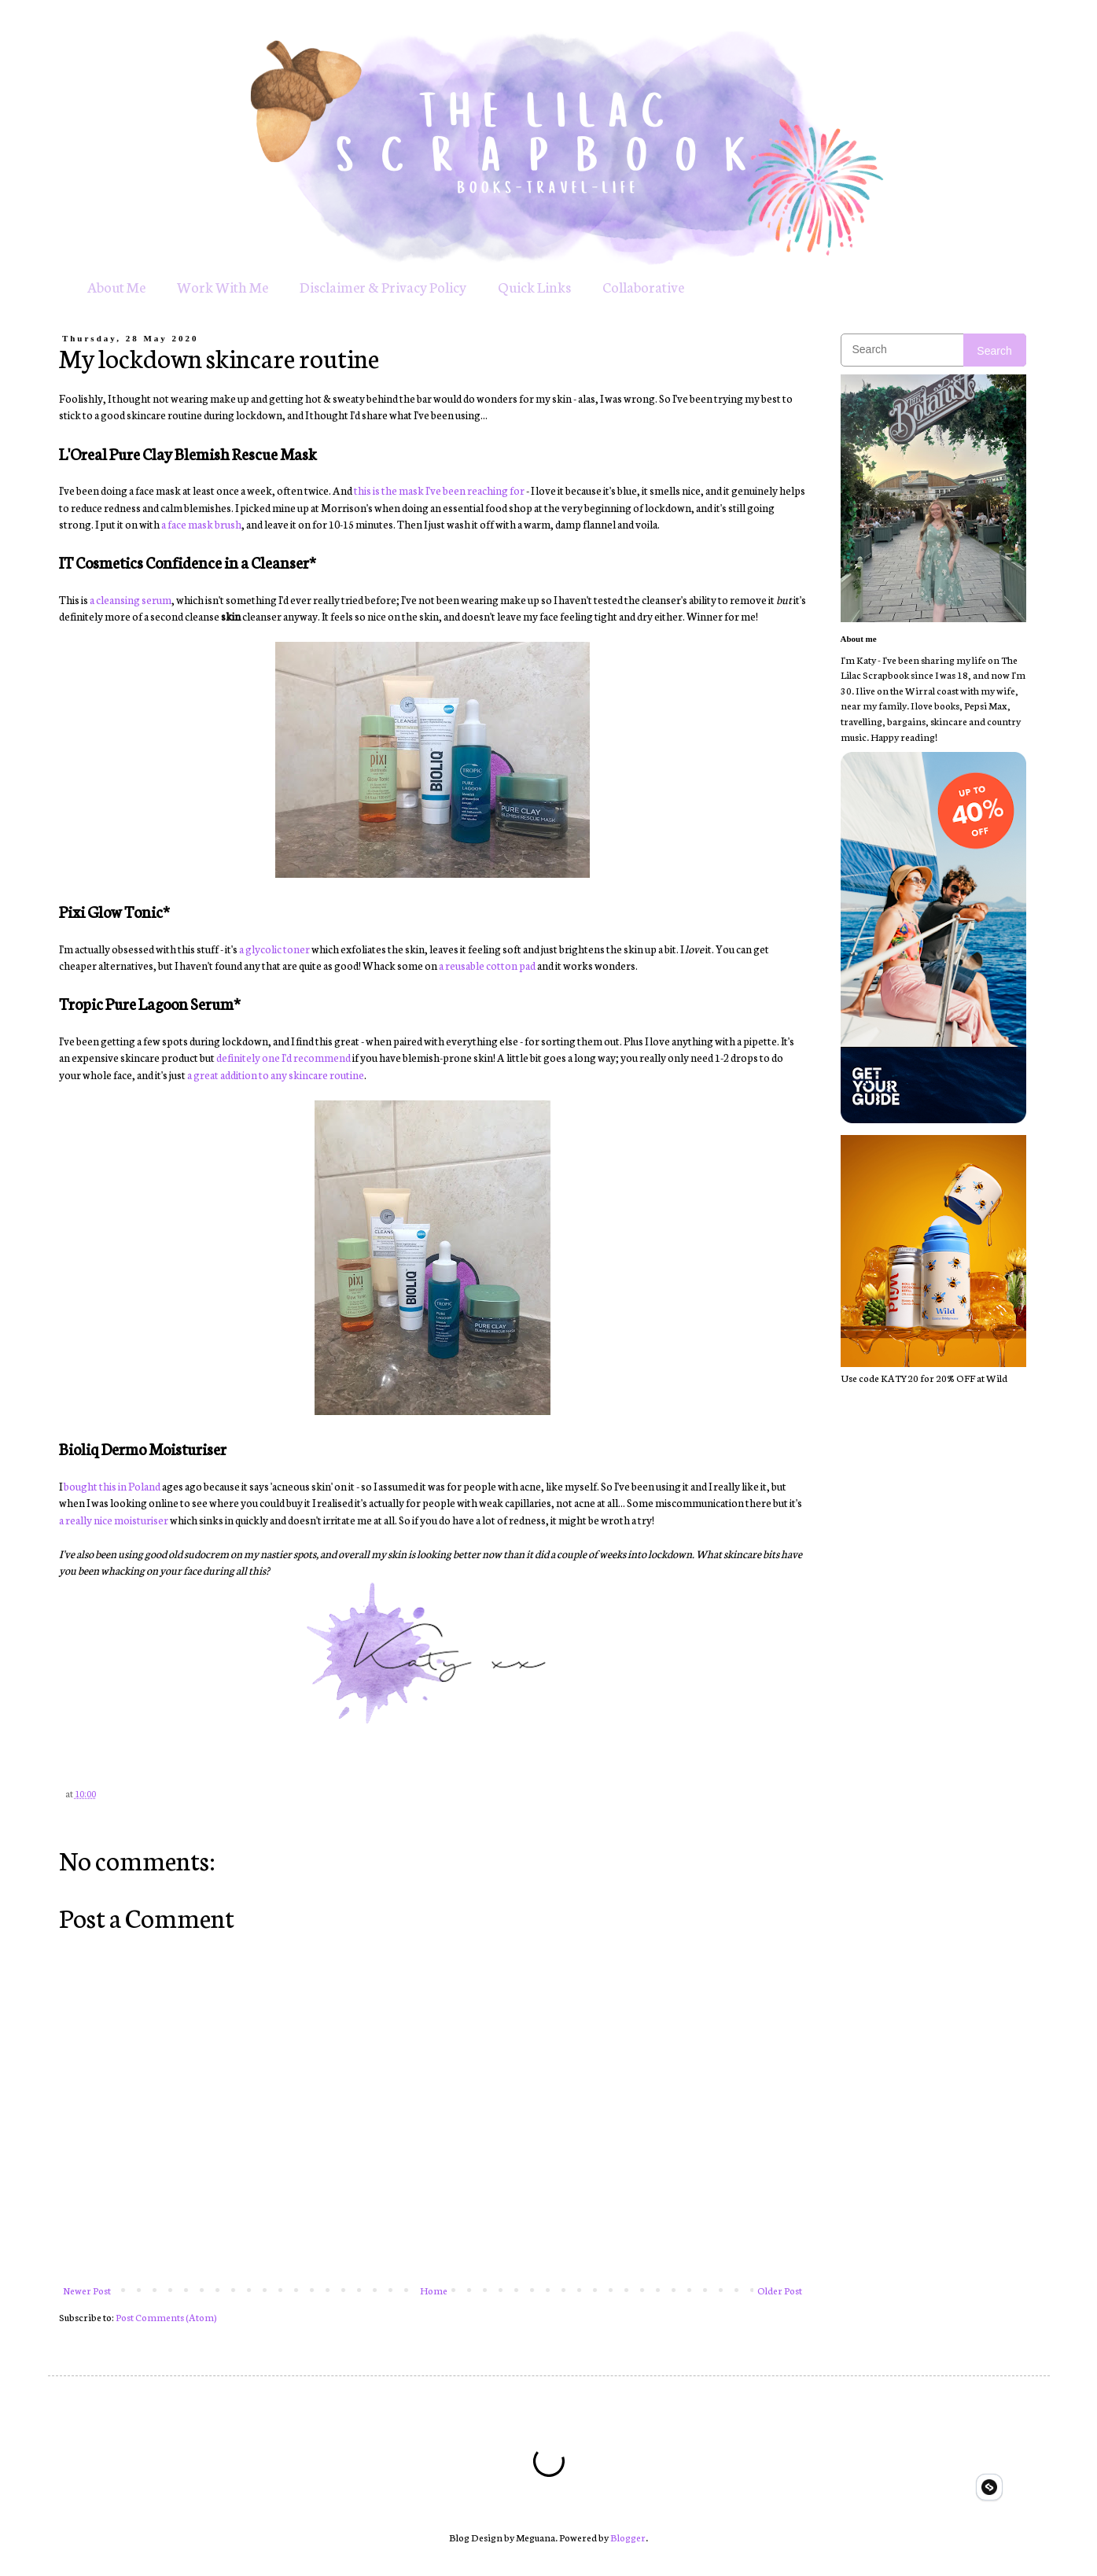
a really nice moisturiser (113, 1520)
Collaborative (643, 286)
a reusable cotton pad (487, 965)
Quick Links (534, 286)
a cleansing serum (130, 599)
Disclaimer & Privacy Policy (383, 286)
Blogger (628, 2537)
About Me (116, 286)
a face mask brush (201, 524)
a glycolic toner (274, 948)
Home (433, 2290)
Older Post (779, 2290)
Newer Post (87, 2290)
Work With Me (222, 286)
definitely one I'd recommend (283, 1057)
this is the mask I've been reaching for (439, 490)
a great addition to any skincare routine (275, 1074)
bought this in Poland (112, 1486)
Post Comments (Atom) (166, 2317)
